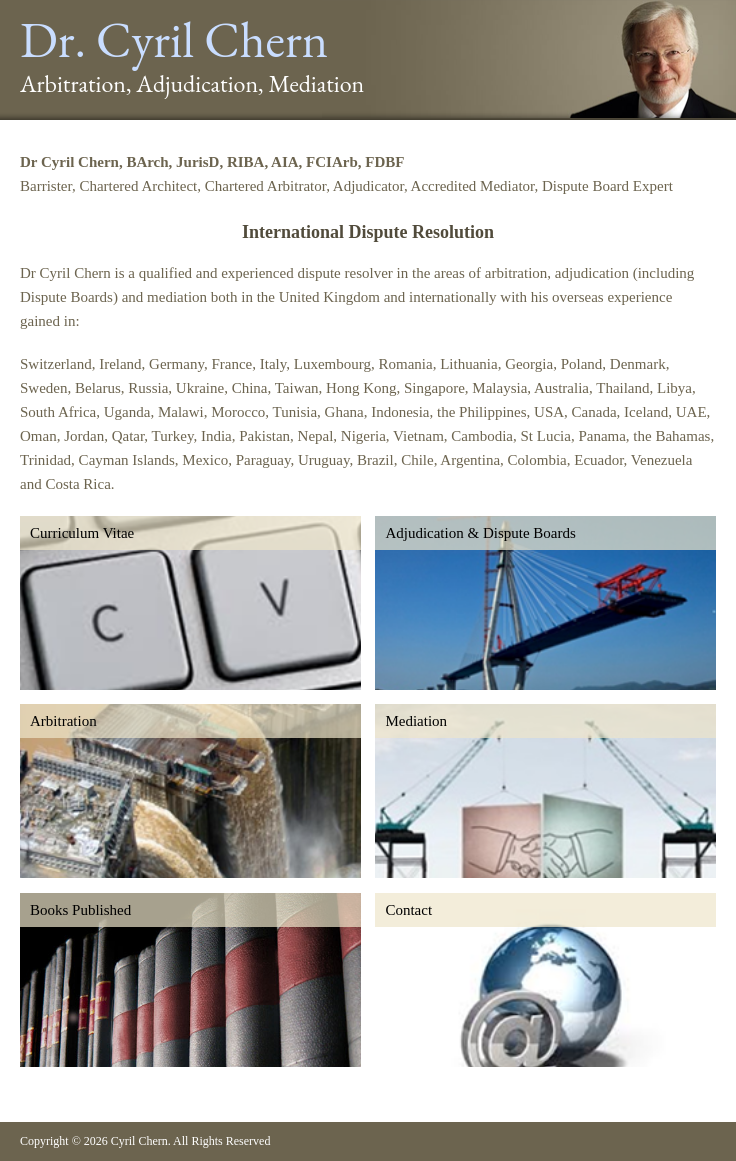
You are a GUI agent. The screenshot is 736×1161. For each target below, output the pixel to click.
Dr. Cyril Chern (174, 39)
